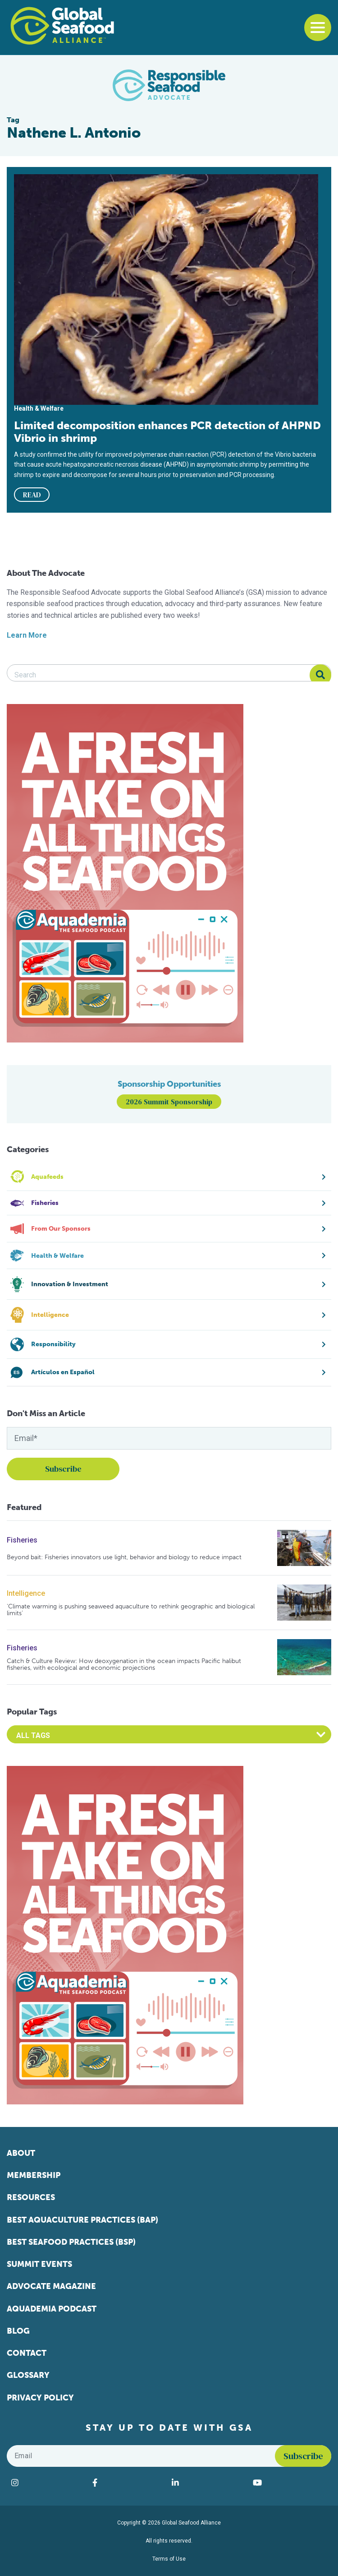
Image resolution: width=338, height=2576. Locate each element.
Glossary (28, 2375)
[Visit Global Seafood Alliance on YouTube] (290, 2483)
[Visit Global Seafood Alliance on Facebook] (127, 2483)
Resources (31, 2197)
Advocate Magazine (51, 2286)
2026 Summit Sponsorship (169, 1102)
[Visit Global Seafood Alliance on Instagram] (47, 2483)
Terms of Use (169, 2559)
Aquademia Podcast (51, 2309)
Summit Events (39, 2264)
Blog (18, 2331)
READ (32, 495)
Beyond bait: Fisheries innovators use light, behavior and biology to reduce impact (124, 1557)
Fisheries (22, 1540)
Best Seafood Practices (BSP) (71, 2242)
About (21, 2153)
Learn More (27, 635)
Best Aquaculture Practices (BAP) (82, 2220)
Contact (26, 2353)
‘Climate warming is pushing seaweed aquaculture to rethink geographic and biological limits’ (131, 1610)
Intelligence (26, 1593)
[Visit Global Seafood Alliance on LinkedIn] (207, 2483)
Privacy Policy (40, 2398)
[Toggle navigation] (317, 27)
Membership (33, 2175)
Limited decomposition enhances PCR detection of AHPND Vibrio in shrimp (167, 432)
